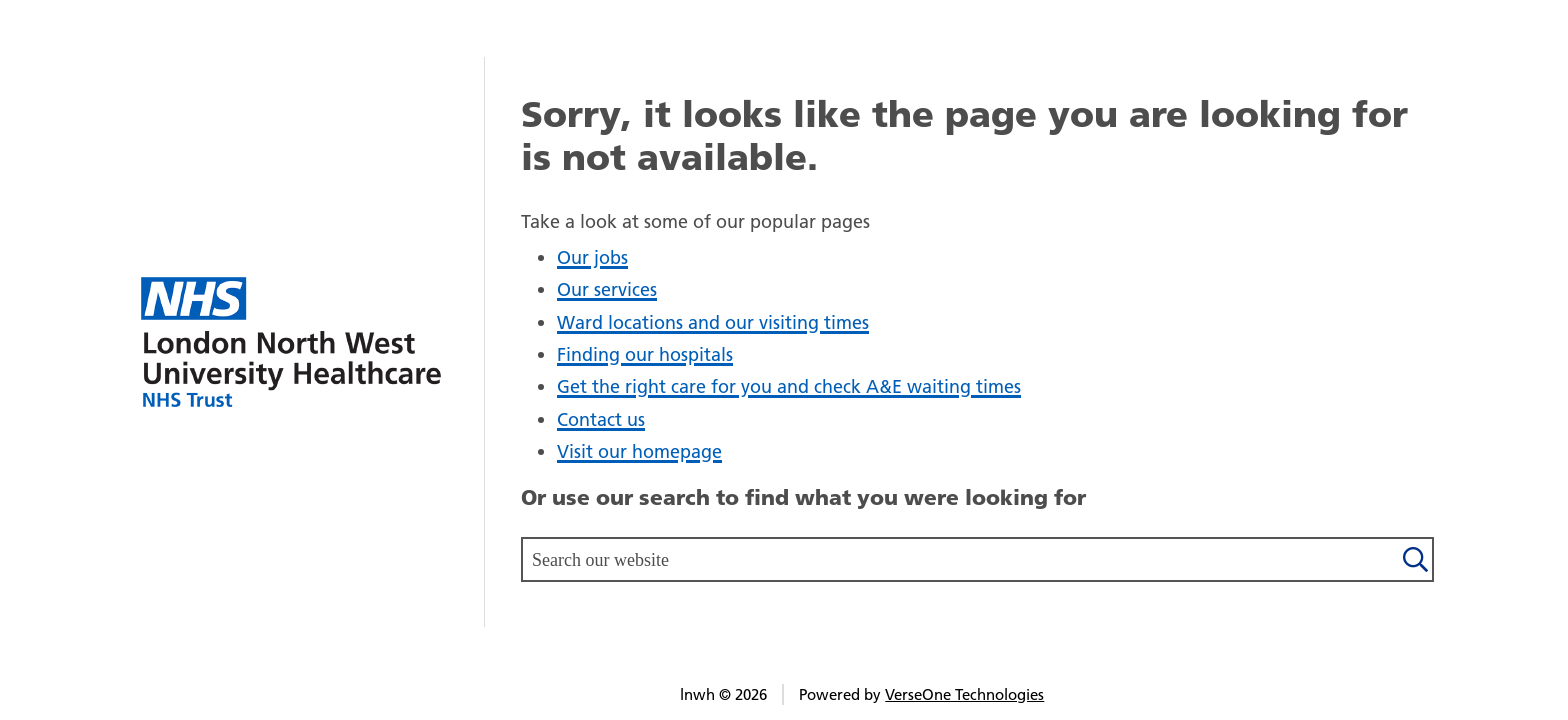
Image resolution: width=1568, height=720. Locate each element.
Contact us (601, 419)
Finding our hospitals (645, 354)
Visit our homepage (639, 451)
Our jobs (592, 257)
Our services (607, 289)
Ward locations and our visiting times (713, 322)
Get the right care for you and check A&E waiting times (789, 386)
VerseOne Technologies (964, 694)
